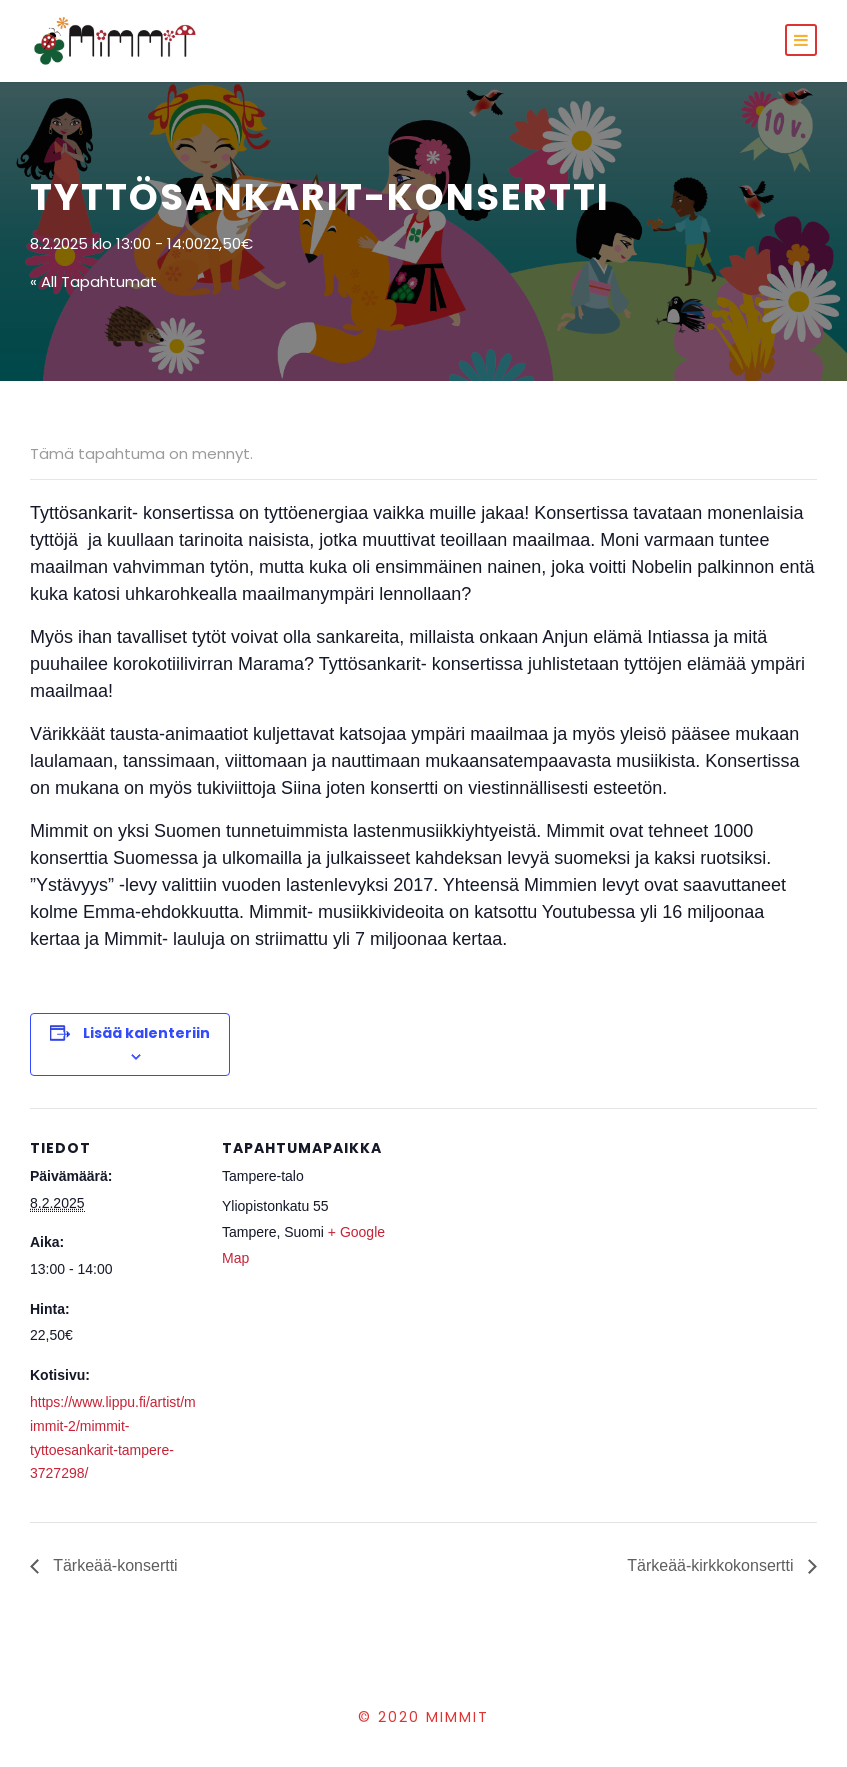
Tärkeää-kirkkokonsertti (712, 1565)
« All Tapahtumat (93, 281)
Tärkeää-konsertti (113, 1565)
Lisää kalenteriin (146, 1033)
